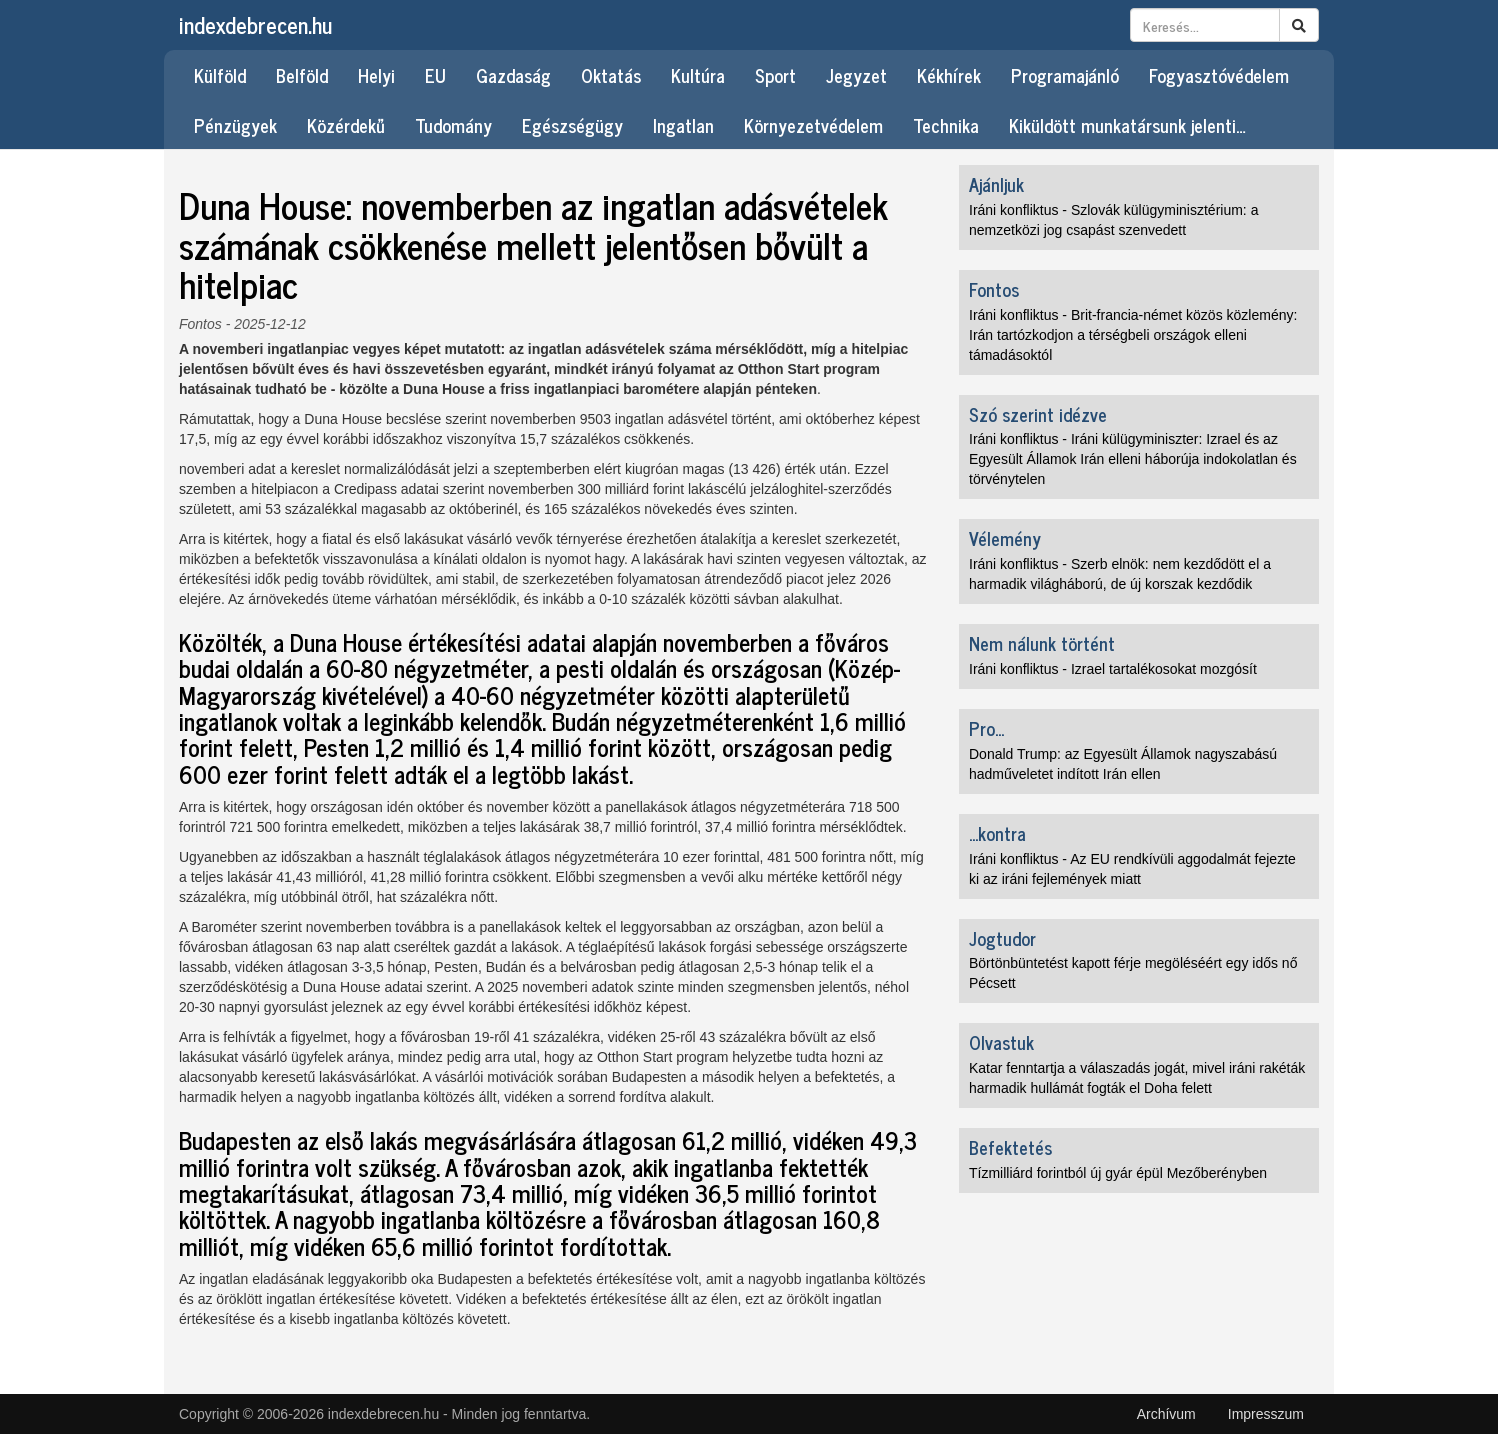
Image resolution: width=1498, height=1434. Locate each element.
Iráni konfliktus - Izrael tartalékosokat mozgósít (1113, 669)
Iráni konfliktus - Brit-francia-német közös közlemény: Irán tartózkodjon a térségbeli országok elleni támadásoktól (1133, 335)
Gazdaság (513, 75)
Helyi (376, 75)
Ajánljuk (996, 184)
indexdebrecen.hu (255, 24)
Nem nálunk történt (1042, 643)
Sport (775, 75)
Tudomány (453, 125)
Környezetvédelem (813, 125)
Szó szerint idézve (1038, 414)
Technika (946, 125)
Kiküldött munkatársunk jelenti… (1127, 125)
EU (435, 75)
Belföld (302, 75)
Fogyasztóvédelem (1219, 75)
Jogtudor (1002, 938)
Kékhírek (949, 75)
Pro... (986, 728)
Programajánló (1065, 75)
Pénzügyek (235, 125)
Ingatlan (683, 125)
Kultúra (698, 75)
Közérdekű (346, 125)
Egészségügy (572, 125)
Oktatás (611, 75)
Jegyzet (856, 75)
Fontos (200, 324)
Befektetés (1010, 1147)
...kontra (997, 833)
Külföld (220, 75)
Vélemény (1005, 538)
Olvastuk (1001, 1042)
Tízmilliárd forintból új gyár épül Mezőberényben (1118, 1173)
